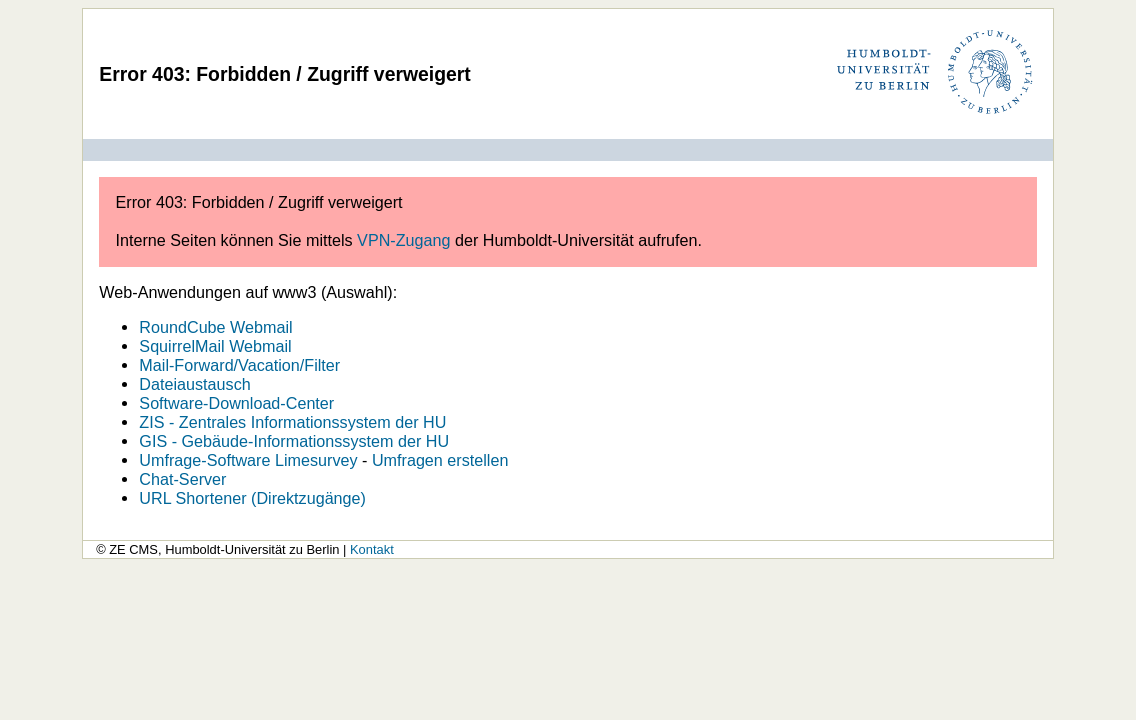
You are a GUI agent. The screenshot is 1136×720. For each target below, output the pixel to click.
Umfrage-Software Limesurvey (248, 460)
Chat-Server (182, 479)
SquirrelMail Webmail (215, 346)
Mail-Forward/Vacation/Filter (239, 365)
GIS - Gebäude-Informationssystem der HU (294, 441)
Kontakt (372, 549)
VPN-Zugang (403, 240)
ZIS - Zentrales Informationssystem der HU (292, 422)
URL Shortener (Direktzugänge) (252, 498)
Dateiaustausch (194, 384)
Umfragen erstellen (440, 460)
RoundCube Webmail (215, 327)
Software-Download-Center (236, 403)
